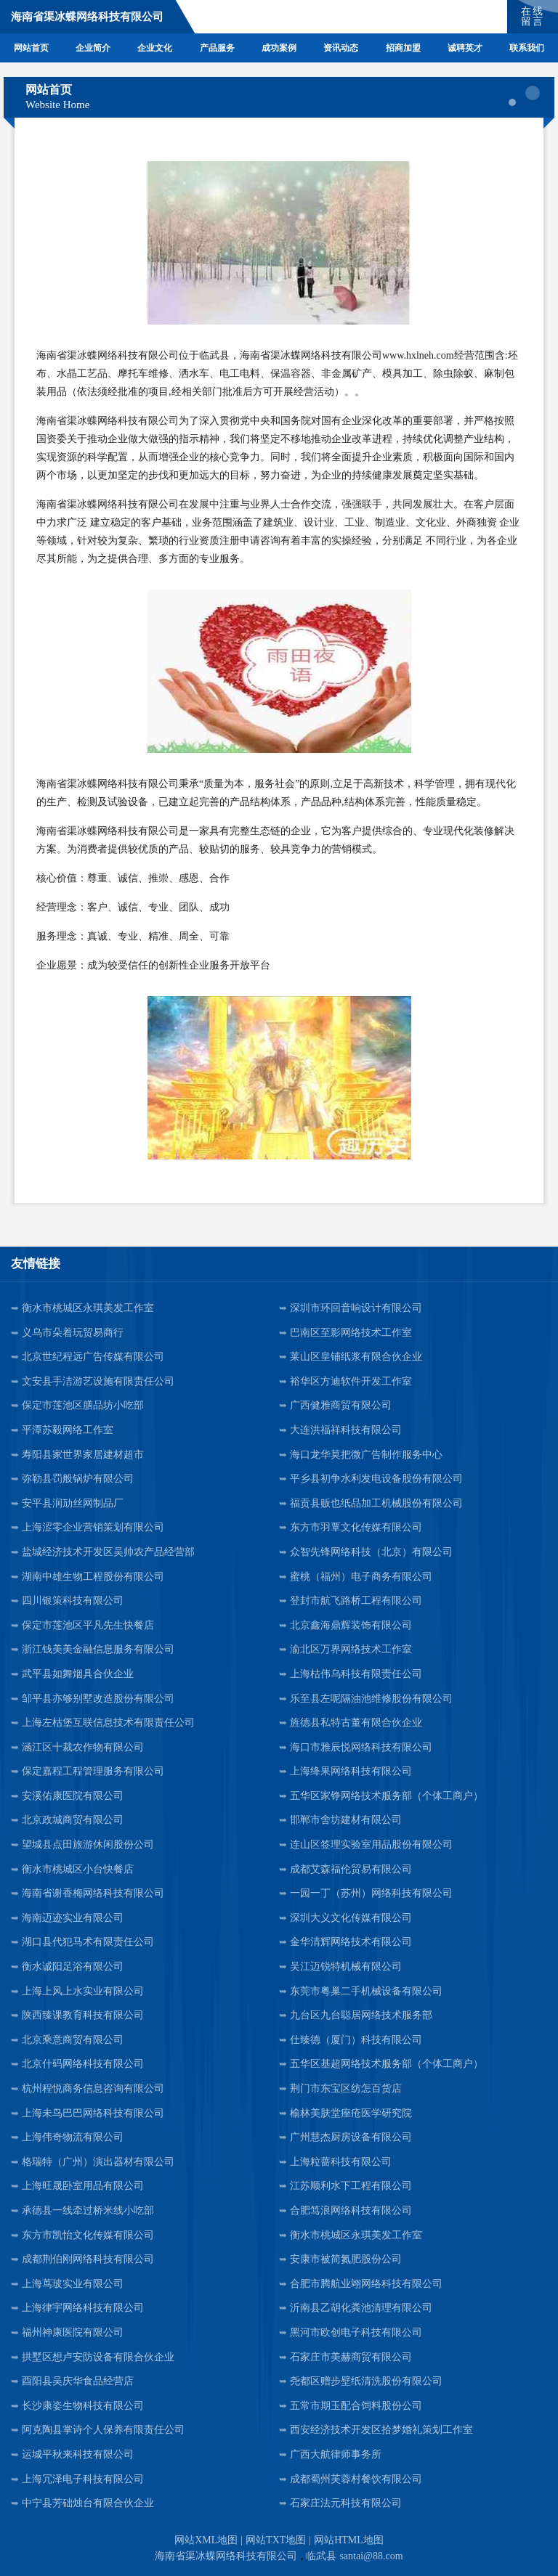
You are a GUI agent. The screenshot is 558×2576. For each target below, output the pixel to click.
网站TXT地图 (276, 2540)
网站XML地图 (206, 2540)
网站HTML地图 (349, 2540)
